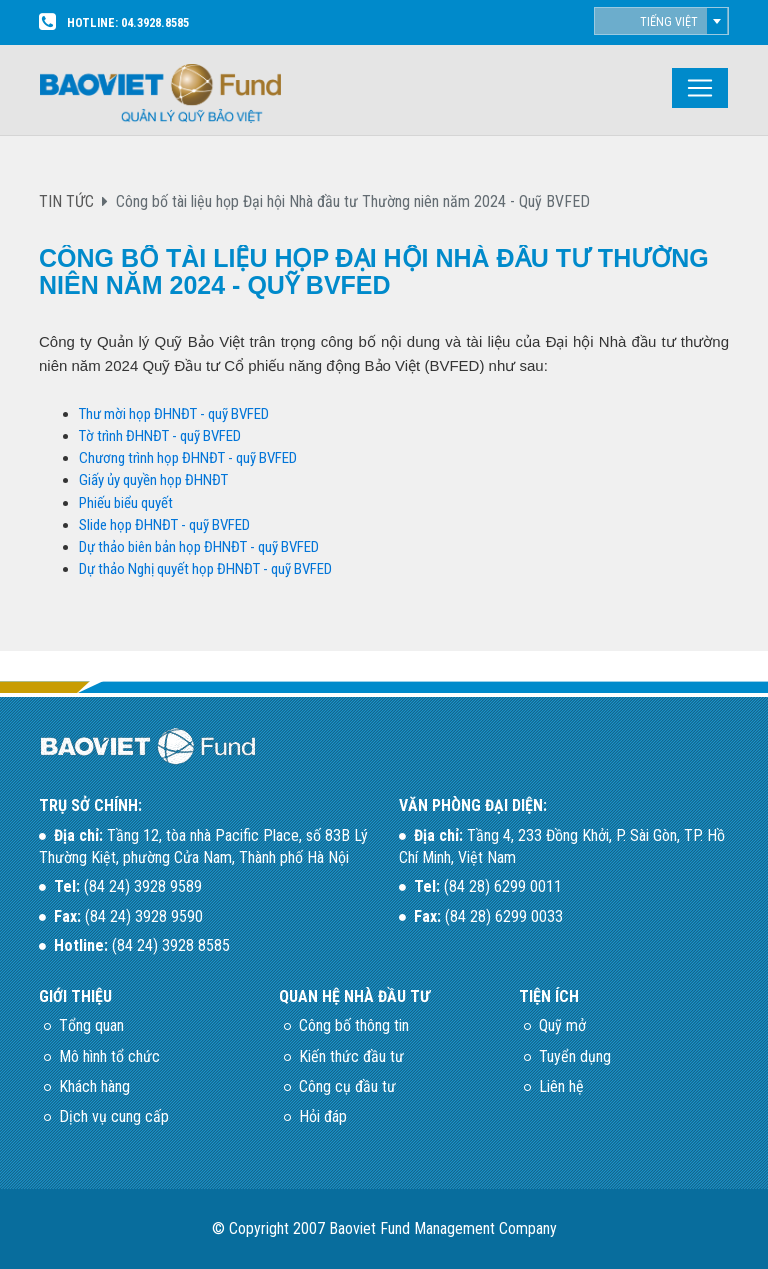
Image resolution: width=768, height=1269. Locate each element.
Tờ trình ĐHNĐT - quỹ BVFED (160, 436)
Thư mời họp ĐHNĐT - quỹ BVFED (174, 414)
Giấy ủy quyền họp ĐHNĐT (155, 480)
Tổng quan (91, 1025)
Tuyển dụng (575, 1056)
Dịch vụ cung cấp (114, 1116)
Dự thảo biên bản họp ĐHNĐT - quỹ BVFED (199, 547)
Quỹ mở (562, 1025)
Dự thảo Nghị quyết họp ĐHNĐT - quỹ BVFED (205, 569)
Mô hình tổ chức (109, 1056)
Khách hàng (94, 1086)
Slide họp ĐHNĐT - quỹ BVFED (164, 525)
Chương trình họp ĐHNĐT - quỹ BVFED (188, 458)
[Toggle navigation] (700, 88)
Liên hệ (561, 1086)
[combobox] (661, 21)
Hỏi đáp (323, 1116)
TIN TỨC (66, 201)
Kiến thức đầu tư (351, 1056)
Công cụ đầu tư (347, 1086)
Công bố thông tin (354, 1025)
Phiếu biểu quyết (126, 503)
